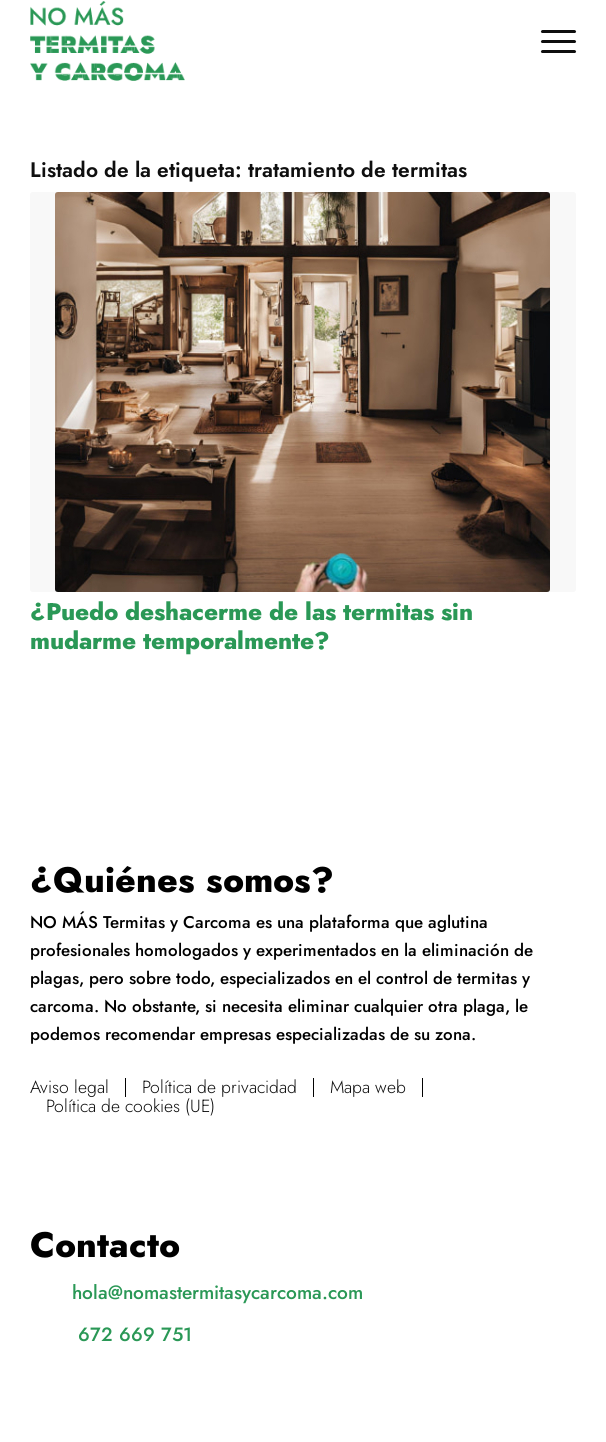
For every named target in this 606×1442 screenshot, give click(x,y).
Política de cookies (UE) (130, 1106)
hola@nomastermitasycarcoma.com (217, 1292)
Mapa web (368, 1087)
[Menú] (548, 41)
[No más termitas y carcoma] (248, 41)
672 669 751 (135, 1334)
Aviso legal (69, 1087)
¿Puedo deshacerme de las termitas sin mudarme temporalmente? (251, 626)
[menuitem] (548, 41)
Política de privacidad (219, 1087)
